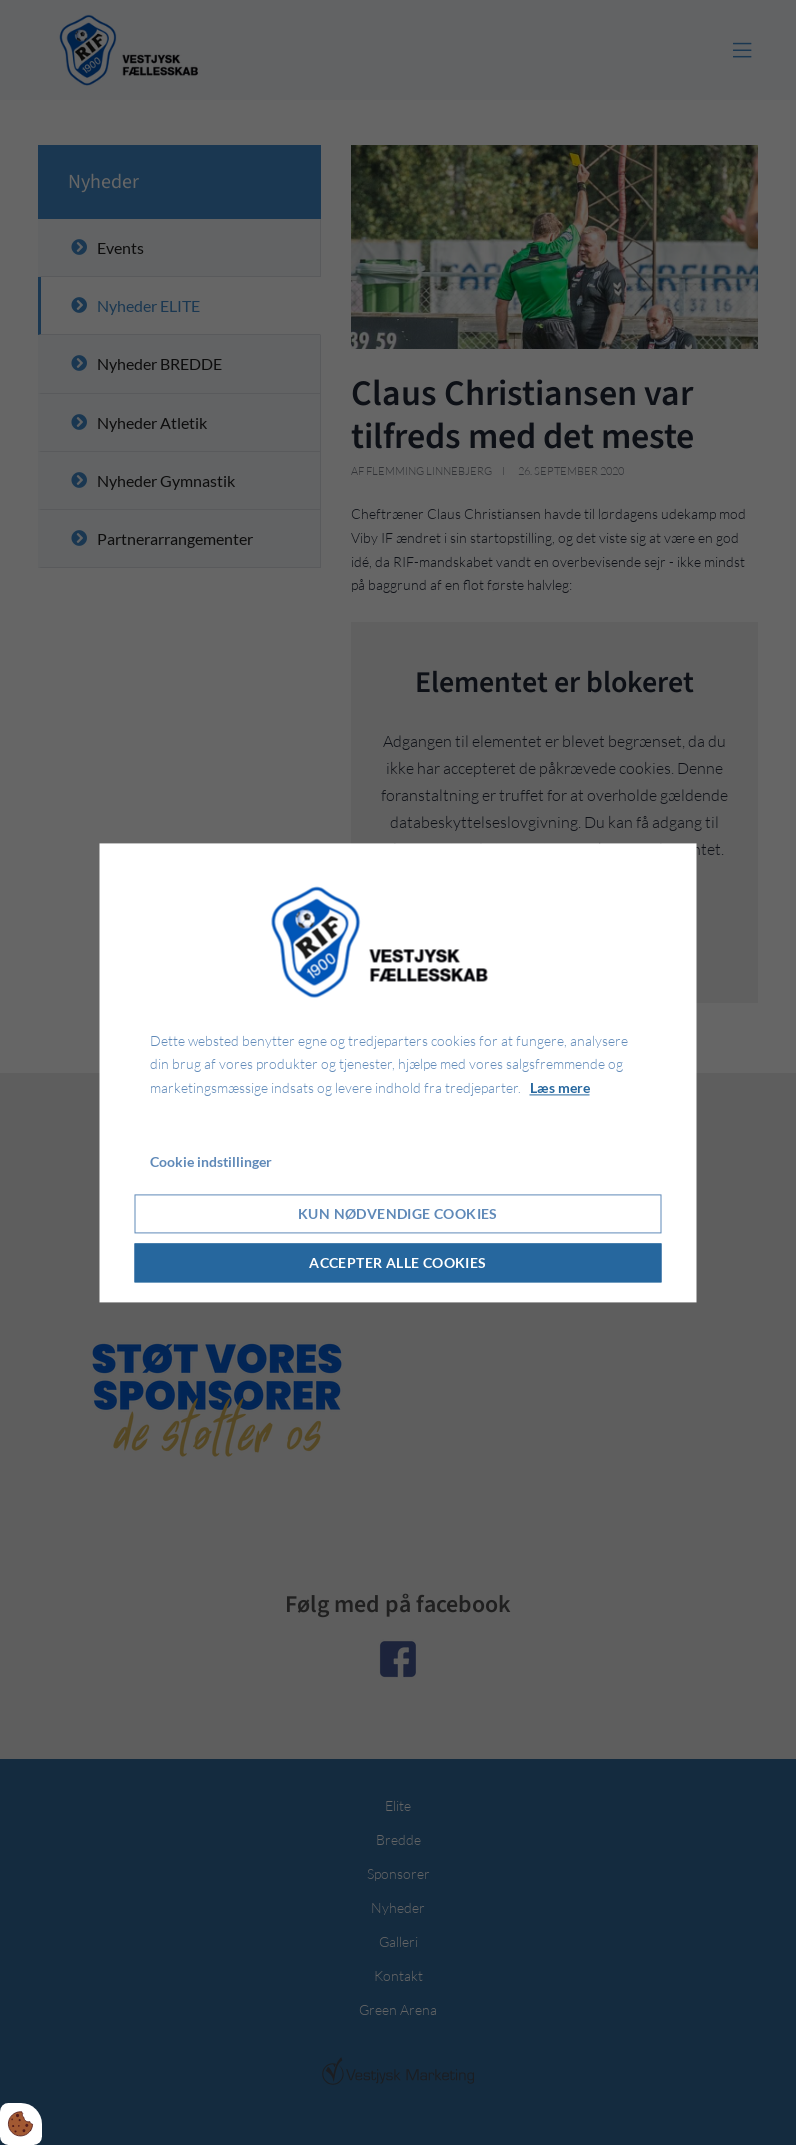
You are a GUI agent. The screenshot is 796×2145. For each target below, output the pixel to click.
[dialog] (398, 1072)
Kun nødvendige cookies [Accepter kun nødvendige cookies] (398, 1213)
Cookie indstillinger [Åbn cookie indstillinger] (211, 1161)
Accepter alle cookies (397, 1262)
